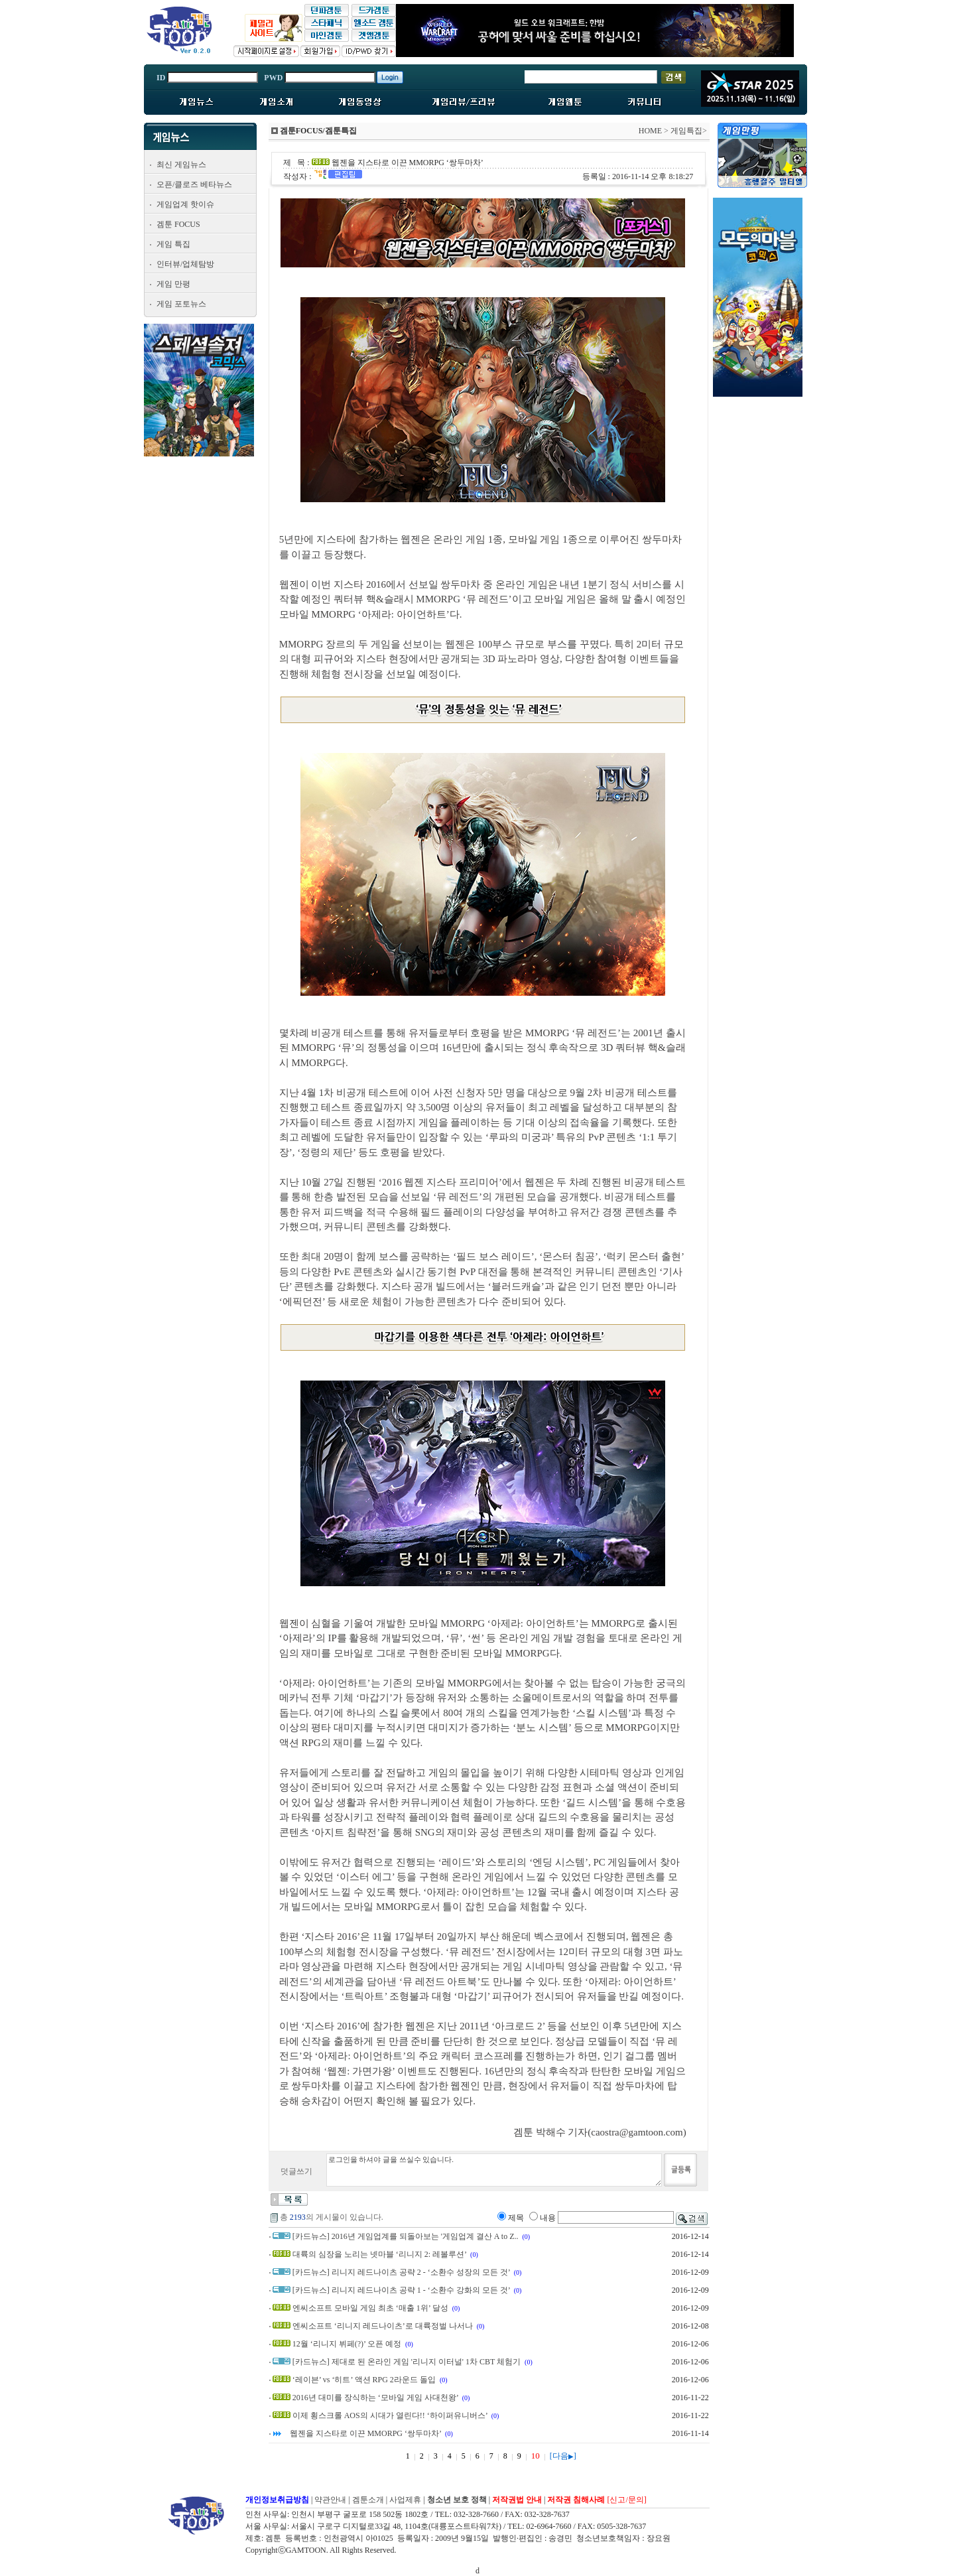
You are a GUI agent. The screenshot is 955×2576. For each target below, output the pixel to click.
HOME (650, 130)
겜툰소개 (368, 2499)
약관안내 (330, 2499)
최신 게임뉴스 (181, 164)
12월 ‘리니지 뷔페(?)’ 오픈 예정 (346, 2343)
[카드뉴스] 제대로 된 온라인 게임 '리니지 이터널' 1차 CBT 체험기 (406, 2361)
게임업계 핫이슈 (185, 204)
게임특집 (686, 130)
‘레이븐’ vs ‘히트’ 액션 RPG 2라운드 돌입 (364, 2379)
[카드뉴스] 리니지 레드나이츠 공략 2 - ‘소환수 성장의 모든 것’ (401, 2272)
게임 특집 (173, 244)
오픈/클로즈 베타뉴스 (194, 184)
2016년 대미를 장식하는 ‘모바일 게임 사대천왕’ (375, 2397)
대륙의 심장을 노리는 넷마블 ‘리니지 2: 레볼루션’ (379, 2254)
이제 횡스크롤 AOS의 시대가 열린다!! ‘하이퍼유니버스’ (389, 2415)
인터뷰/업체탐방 (185, 264)
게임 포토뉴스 (181, 303)
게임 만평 (173, 284)
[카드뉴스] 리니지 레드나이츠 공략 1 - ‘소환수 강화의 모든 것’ (401, 2290)
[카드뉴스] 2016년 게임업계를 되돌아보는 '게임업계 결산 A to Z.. (405, 2236)
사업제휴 (405, 2499)
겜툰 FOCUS (178, 224)
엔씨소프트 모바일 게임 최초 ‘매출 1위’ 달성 (370, 2308)
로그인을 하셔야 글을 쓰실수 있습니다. (494, 2170)
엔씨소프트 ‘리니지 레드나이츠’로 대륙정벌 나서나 (382, 2326)
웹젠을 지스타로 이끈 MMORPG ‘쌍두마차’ (365, 2433)
